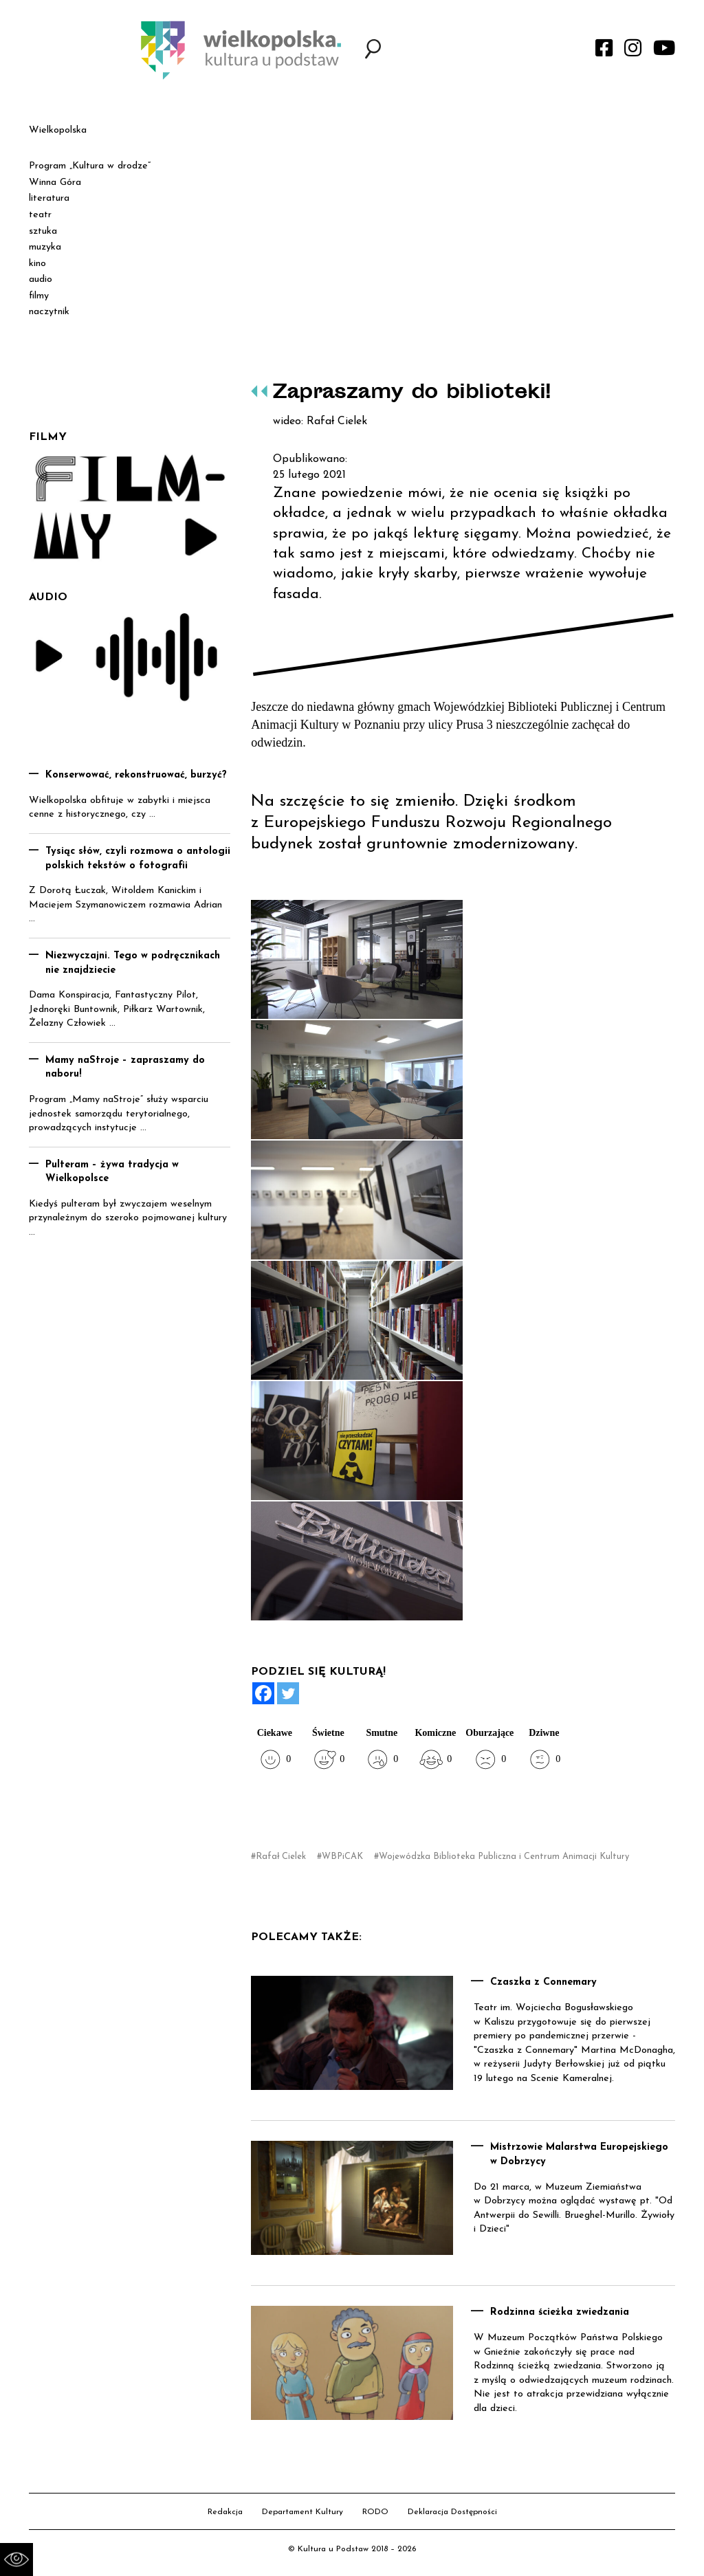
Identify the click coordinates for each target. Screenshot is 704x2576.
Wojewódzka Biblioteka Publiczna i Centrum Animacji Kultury (504, 1856)
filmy (39, 296)
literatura (49, 198)
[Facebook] (263, 1693)
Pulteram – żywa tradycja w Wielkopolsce (112, 1172)
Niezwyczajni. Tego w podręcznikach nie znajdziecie (132, 963)
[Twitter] (288, 1693)
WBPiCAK (342, 1856)
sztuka (43, 231)
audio (40, 279)
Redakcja (225, 2512)
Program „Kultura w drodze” (90, 166)
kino (37, 263)
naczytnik (49, 312)
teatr (40, 215)
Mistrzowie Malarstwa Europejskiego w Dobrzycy (579, 2154)
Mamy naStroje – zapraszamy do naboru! (125, 1067)
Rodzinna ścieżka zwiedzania (559, 2312)
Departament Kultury (302, 2512)
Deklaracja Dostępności (452, 2512)
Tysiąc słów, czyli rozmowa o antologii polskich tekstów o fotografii (137, 858)
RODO (375, 2512)
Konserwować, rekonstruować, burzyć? (136, 775)
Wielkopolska (58, 130)
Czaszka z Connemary (543, 1982)
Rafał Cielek (281, 1856)
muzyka (45, 247)
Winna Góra (55, 182)
